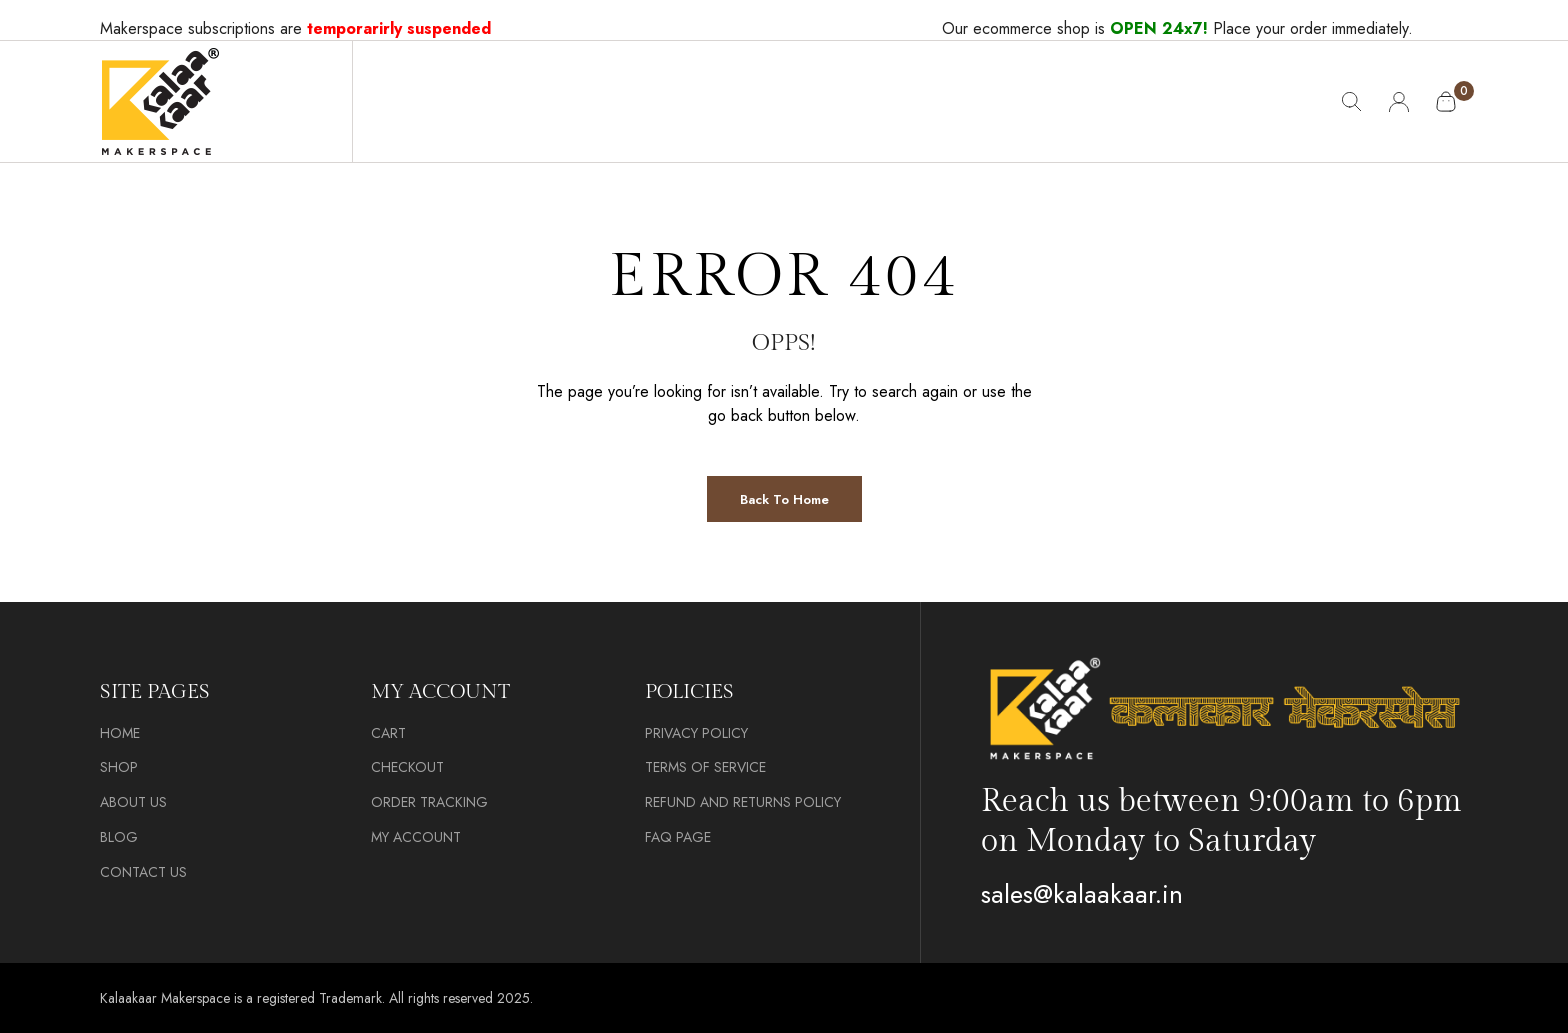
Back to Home (784, 499)
